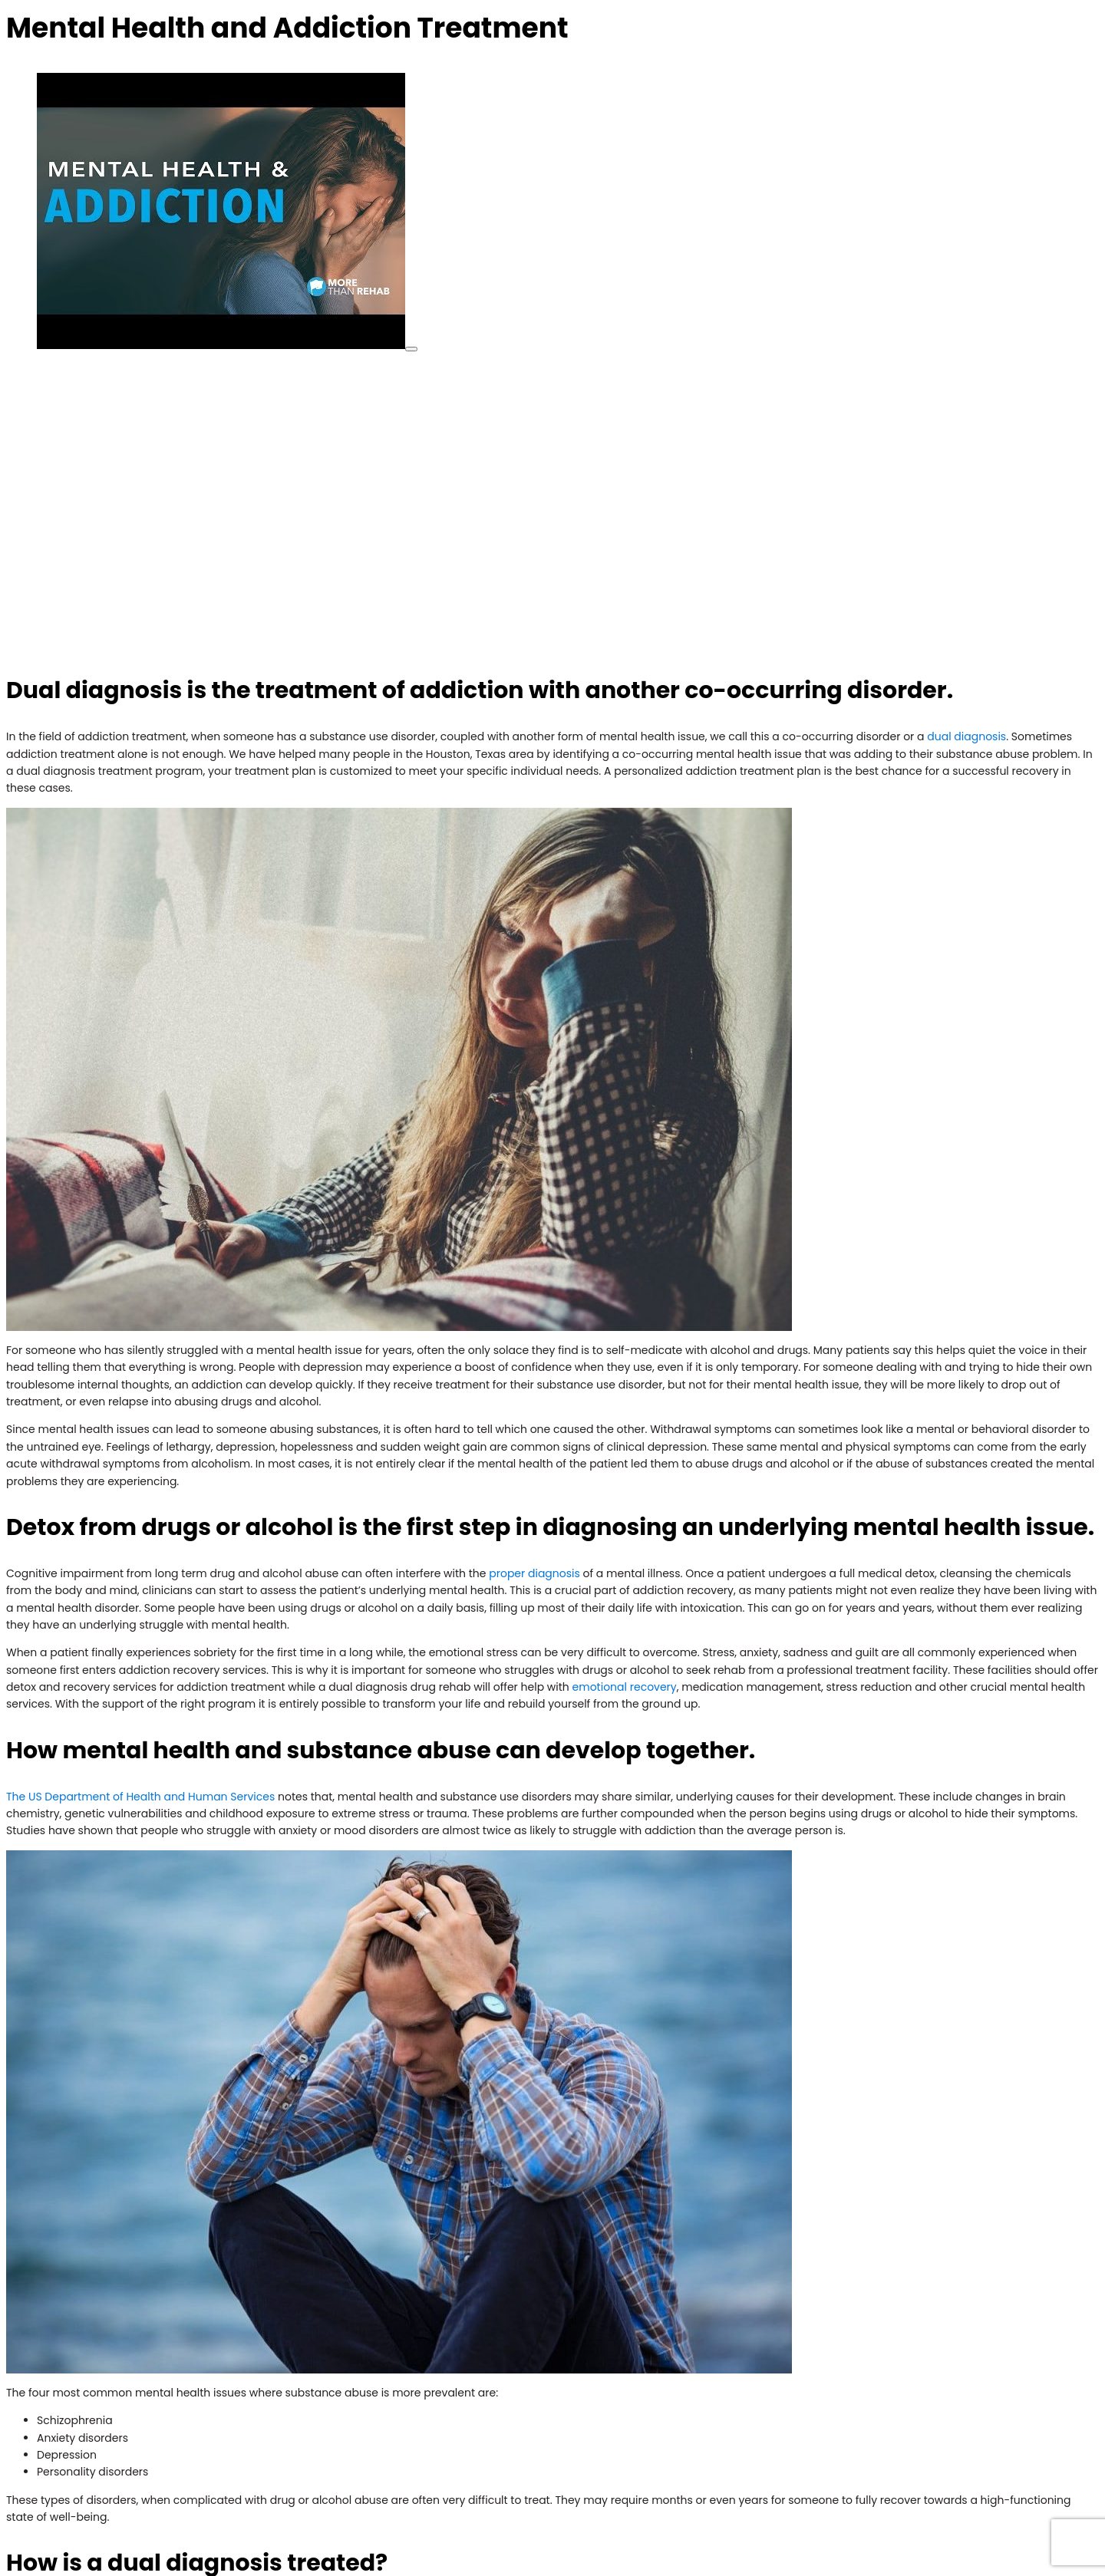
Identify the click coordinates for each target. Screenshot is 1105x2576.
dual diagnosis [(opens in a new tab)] (966, 736)
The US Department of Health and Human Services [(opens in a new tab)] (140, 1796)
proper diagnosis (534, 1573)
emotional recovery (624, 1687)
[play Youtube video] (411, 349)
